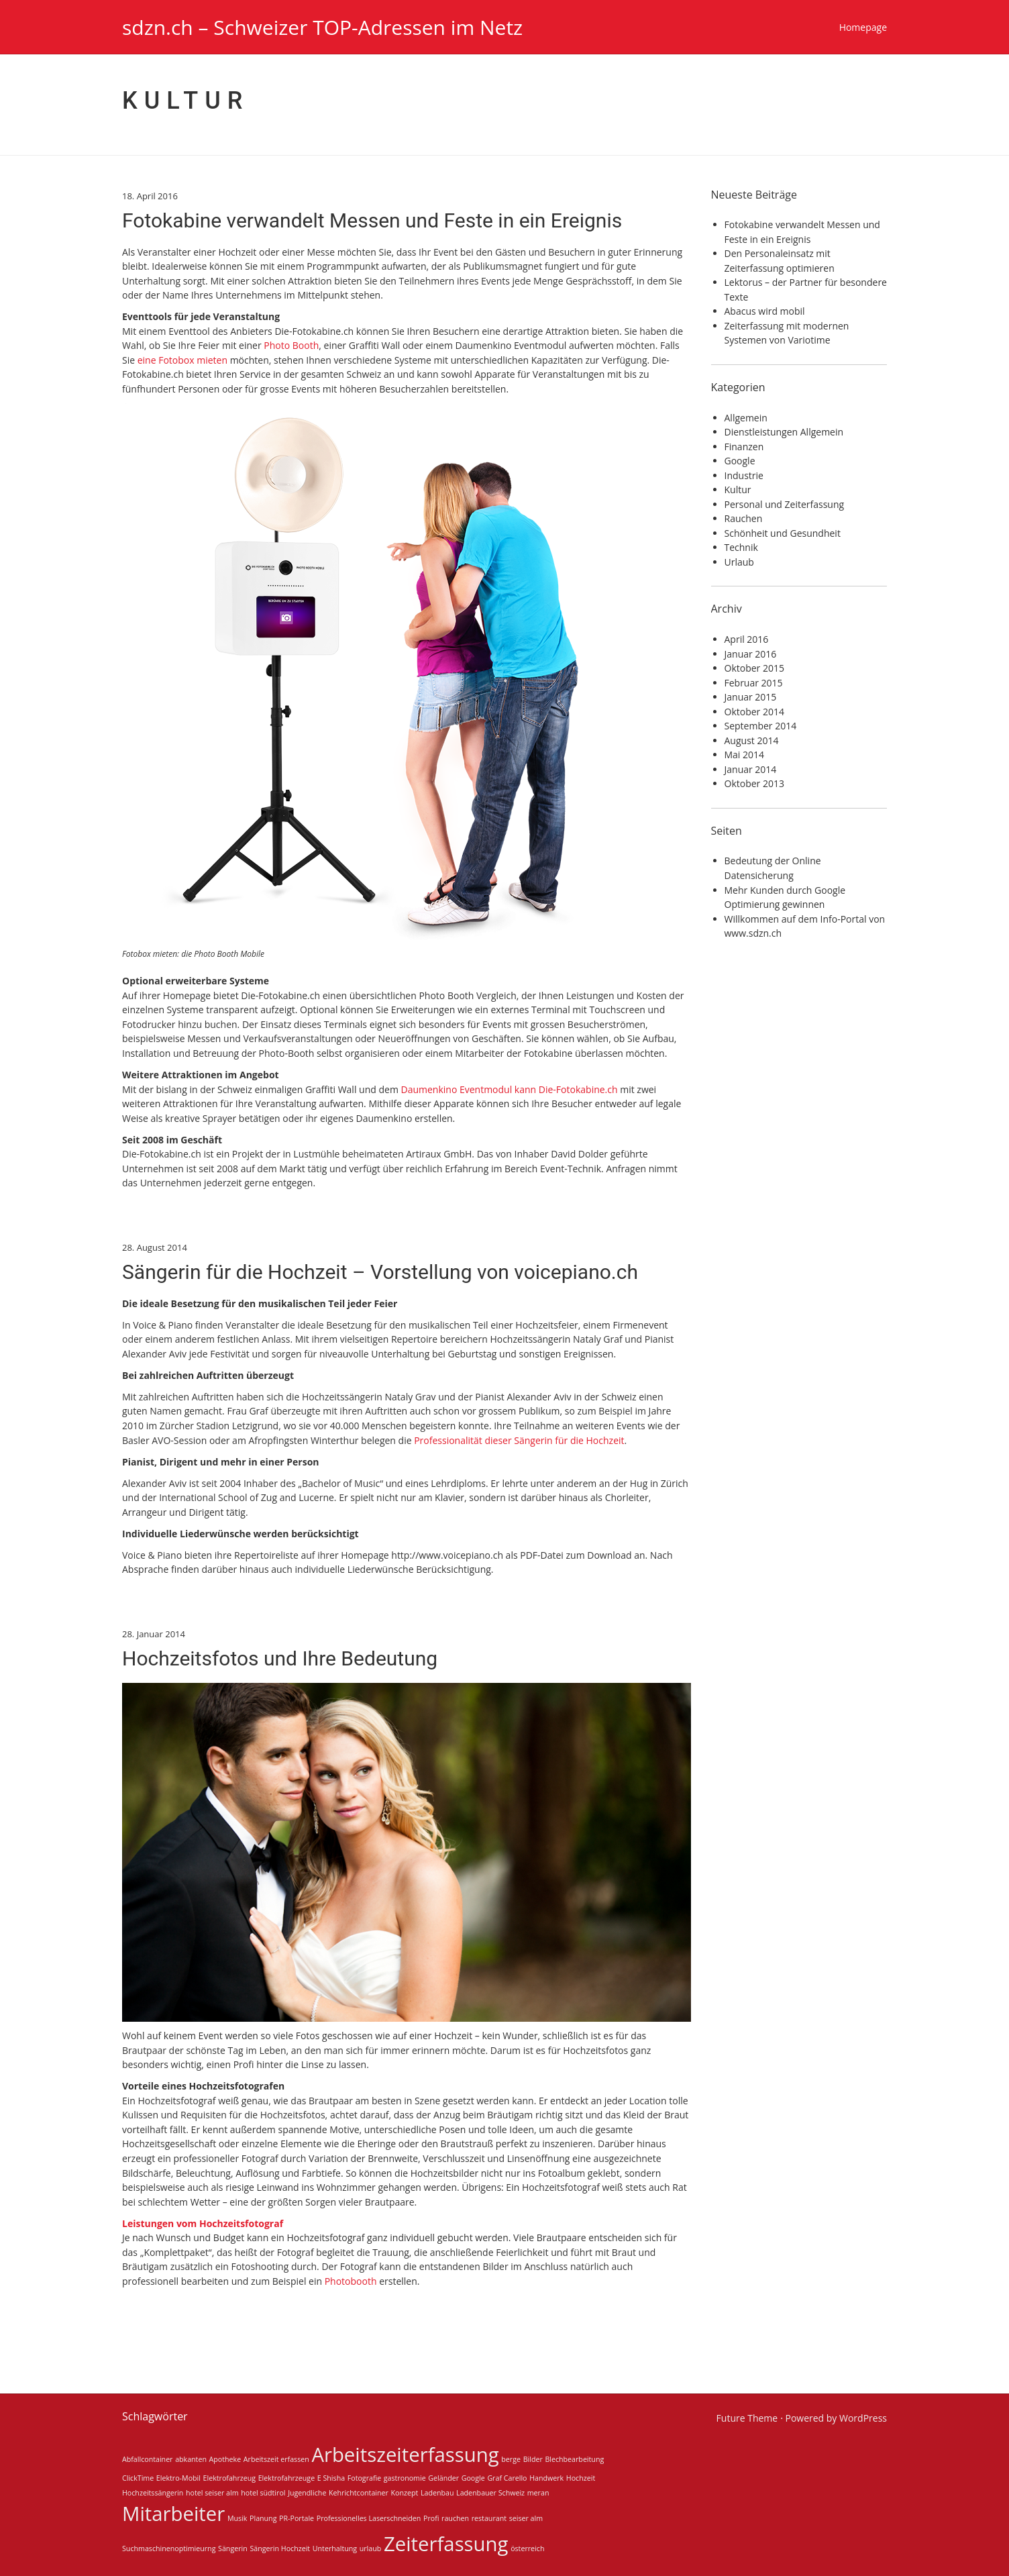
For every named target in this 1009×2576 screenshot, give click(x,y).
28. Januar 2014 (153, 1634)
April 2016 (747, 639)
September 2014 (761, 725)
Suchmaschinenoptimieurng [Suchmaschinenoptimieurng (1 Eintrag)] (168, 2548)
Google (740, 460)
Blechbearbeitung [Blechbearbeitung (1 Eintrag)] (574, 2459)
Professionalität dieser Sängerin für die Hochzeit (519, 1440)
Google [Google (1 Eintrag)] (473, 2478)
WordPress (863, 2418)
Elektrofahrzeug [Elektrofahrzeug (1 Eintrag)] (229, 2478)
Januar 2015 (751, 696)
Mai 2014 (745, 754)
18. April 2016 (150, 196)
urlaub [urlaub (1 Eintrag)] (371, 2548)
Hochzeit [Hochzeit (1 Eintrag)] (580, 2478)
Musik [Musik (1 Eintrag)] (237, 2518)
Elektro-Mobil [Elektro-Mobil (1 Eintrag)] (178, 2478)
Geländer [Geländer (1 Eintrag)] (443, 2478)
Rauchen (744, 518)
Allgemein (746, 417)
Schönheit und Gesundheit (783, 533)
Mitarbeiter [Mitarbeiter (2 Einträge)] (173, 2513)
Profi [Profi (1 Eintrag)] (431, 2518)
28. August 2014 (154, 1247)
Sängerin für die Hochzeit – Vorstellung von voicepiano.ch (380, 1272)
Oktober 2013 (754, 783)
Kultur (738, 489)
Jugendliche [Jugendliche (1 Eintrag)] (307, 2492)
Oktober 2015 (754, 668)
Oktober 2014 (754, 711)
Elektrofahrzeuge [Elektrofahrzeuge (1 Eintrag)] (286, 2478)
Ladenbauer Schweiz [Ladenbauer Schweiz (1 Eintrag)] (490, 2492)
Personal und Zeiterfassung (785, 504)
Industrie (744, 475)
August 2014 (752, 740)
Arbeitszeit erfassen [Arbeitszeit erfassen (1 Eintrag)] (276, 2459)
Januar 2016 (751, 654)
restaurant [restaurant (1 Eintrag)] (489, 2518)
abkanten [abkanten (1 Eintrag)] (191, 2459)
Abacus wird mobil (765, 311)
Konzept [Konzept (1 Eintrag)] (405, 2492)
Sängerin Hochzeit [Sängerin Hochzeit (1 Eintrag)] (280, 2548)
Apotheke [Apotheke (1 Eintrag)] (225, 2459)
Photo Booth (291, 345)
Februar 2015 (754, 682)
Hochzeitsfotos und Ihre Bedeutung (279, 1658)
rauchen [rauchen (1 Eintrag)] (455, 2518)
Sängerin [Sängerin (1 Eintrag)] (233, 2548)
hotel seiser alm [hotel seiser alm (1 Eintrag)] (212, 2492)
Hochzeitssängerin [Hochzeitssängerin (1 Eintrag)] (152, 2492)
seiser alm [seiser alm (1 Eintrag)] (526, 2518)
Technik (741, 547)
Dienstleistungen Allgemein (784, 431)
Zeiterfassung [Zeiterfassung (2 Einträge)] (446, 2543)
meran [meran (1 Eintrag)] (538, 2492)
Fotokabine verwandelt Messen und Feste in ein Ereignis (372, 220)
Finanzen (744, 446)
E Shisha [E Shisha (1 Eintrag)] (331, 2478)
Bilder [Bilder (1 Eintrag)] (533, 2459)
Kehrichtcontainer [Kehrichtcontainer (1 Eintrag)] (358, 2492)
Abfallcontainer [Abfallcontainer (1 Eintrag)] (147, 2459)
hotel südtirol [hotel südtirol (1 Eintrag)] (263, 2492)
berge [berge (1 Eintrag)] (511, 2459)
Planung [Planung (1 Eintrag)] (263, 2518)
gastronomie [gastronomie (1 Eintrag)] (405, 2478)
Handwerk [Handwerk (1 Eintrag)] (546, 2478)
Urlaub (739, 562)
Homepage (863, 27)
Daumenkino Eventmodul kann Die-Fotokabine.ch (509, 1089)
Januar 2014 (751, 769)
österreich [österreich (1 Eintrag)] (527, 2548)
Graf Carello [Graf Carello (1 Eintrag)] (507, 2478)
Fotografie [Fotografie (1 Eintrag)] (364, 2478)
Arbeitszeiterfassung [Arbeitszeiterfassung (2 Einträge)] (404, 2454)
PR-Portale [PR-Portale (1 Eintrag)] (296, 2518)
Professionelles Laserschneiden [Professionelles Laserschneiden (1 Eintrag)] (369, 2518)
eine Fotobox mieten (182, 360)
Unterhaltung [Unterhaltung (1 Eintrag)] (335, 2548)
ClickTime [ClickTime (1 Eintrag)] (138, 2478)
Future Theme (747, 2418)
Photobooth (351, 2281)
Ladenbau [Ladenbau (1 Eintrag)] (437, 2492)
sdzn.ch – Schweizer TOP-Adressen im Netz (322, 27)
